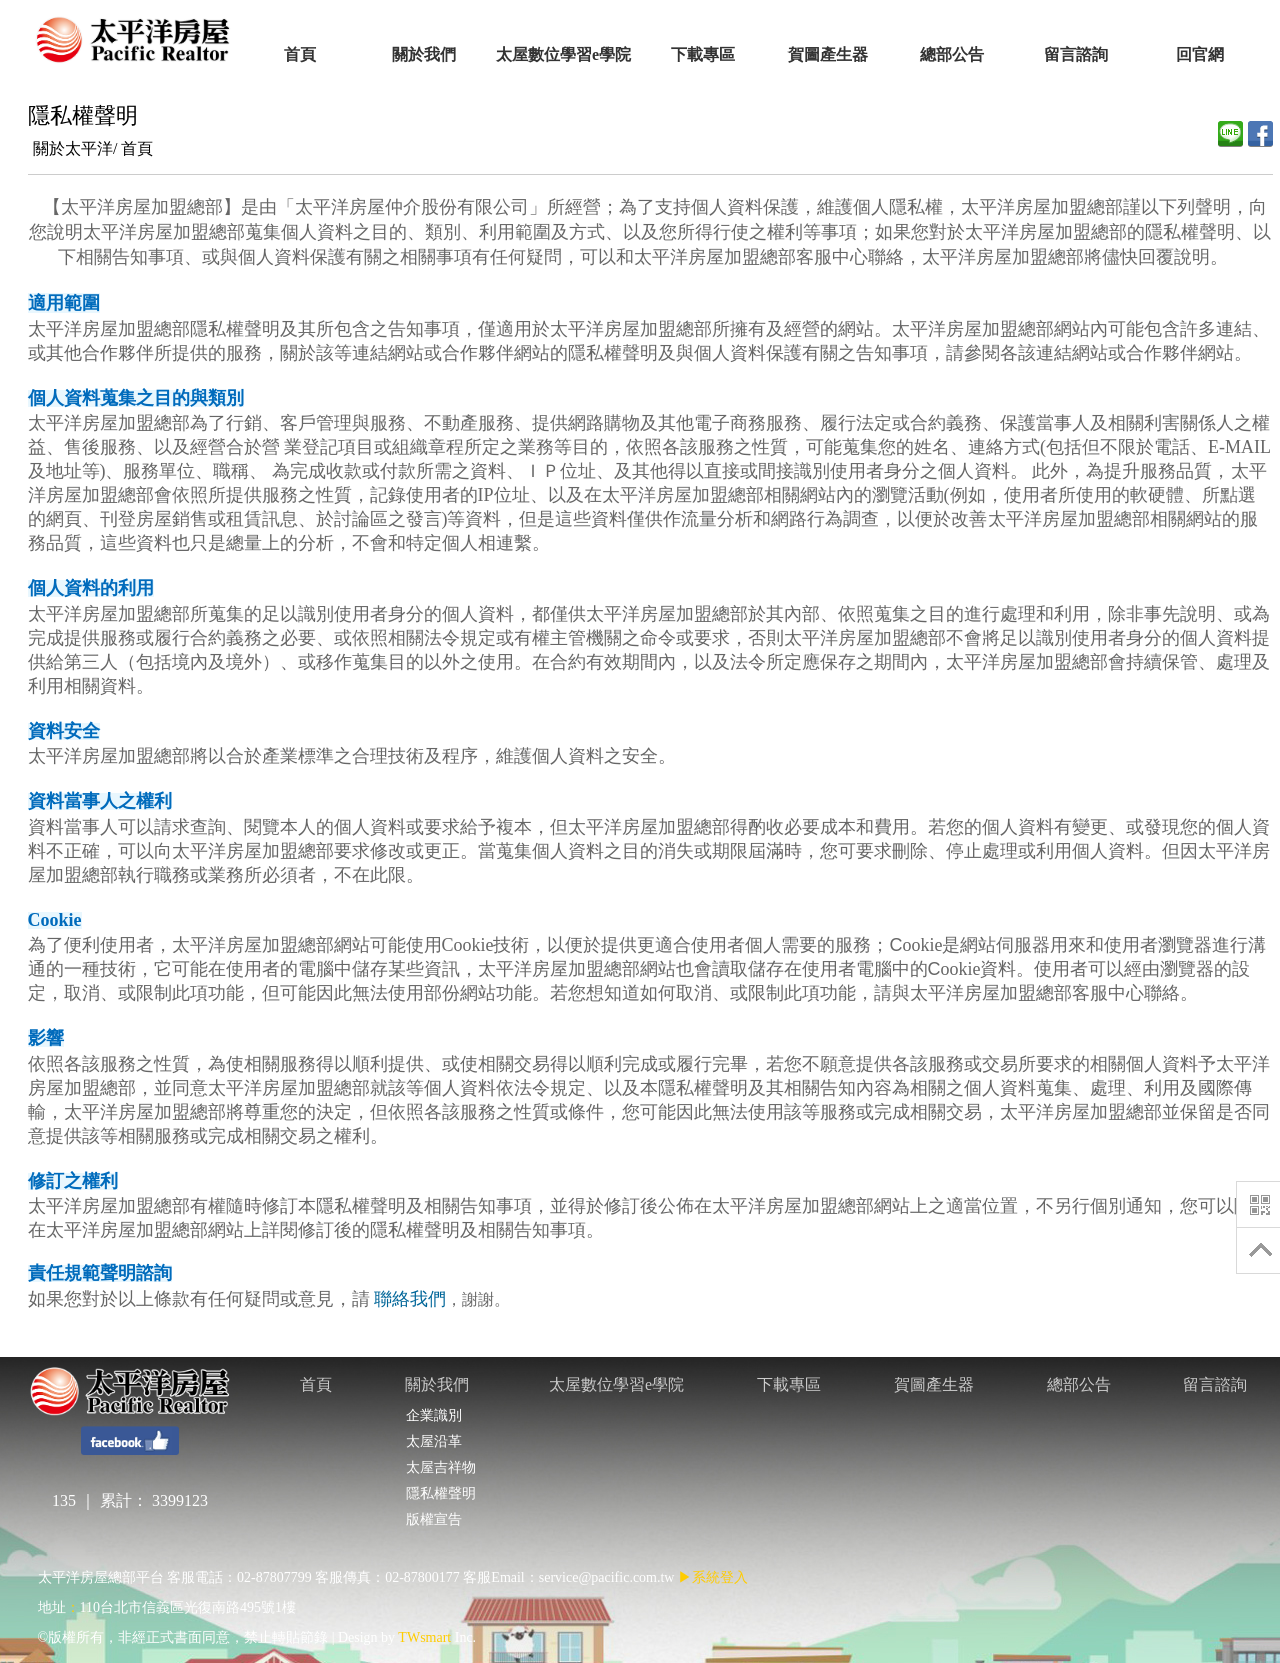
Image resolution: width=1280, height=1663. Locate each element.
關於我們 (437, 1384)
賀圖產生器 (934, 1384)
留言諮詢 (1215, 1384)
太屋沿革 (433, 1441)
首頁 (137, 148)
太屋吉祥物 (440, 1467)
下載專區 (789, 1384)
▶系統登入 (713, 1577)
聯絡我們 (410, 1299)
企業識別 (433, 1415)
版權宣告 (433, 1519)
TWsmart (424, 1637)
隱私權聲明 (440, 1493)
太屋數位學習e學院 (616, 1384)
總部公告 (1079, 1384)
